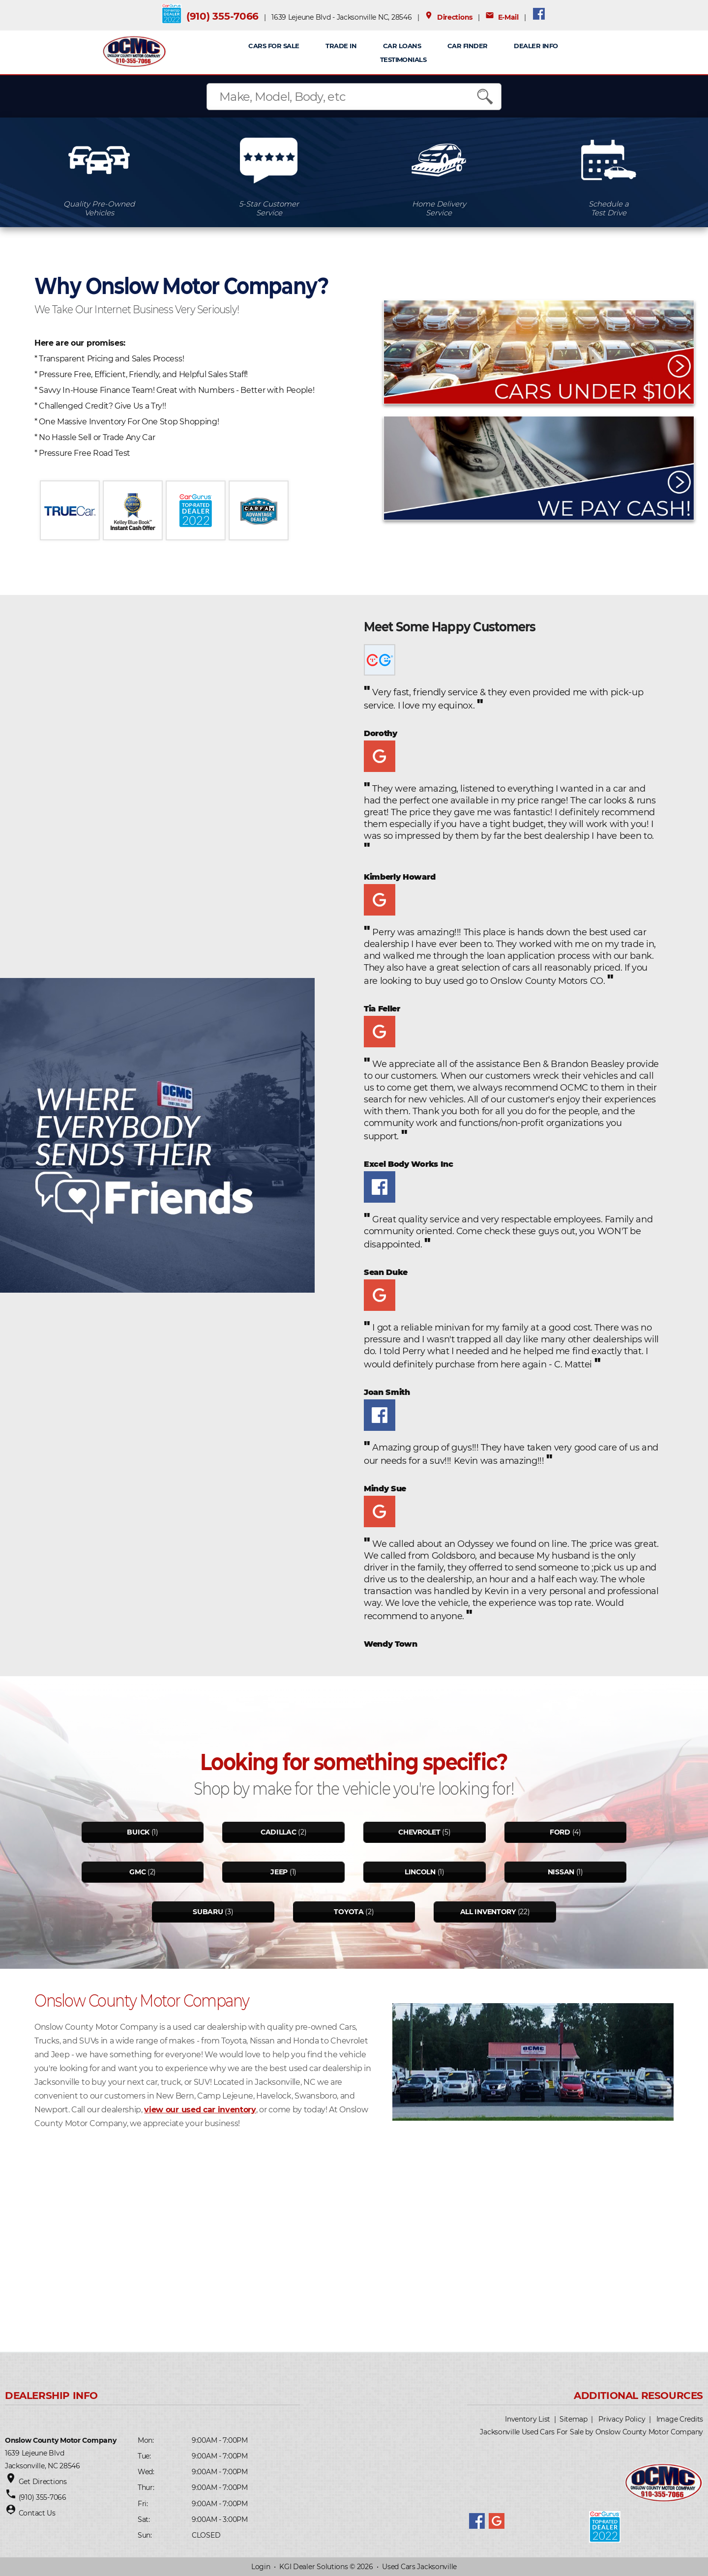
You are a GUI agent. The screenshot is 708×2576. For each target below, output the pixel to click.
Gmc (137, 1871)
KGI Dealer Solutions (313, 2566)
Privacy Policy (621, 2419)
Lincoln (420, 1871)
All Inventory (488, 1911)
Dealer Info (536, 46)
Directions (448, 17)
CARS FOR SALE (273, 46)
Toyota (348, 1911)
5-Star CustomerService (269, 208)
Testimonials (403, 59)
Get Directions (43, 2481)
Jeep (279, 1871)
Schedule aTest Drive (609, 208)
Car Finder (467, 46)
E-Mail (502, 17)
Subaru (208, 1911)
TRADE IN (340, 46)
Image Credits (679, 2419)
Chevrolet (419, 1832)
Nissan (561, 1871)
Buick (138, 1832)
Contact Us (37, 2513)
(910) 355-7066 (222, 16)
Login (260, 2566)
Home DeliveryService (439, 208)
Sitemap (574, 2419)
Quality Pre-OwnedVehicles (99, 208)
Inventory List (527, 2419)
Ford (560, 1832)
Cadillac (278, 1832)
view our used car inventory (200, 2109)
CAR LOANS (402, 46)
